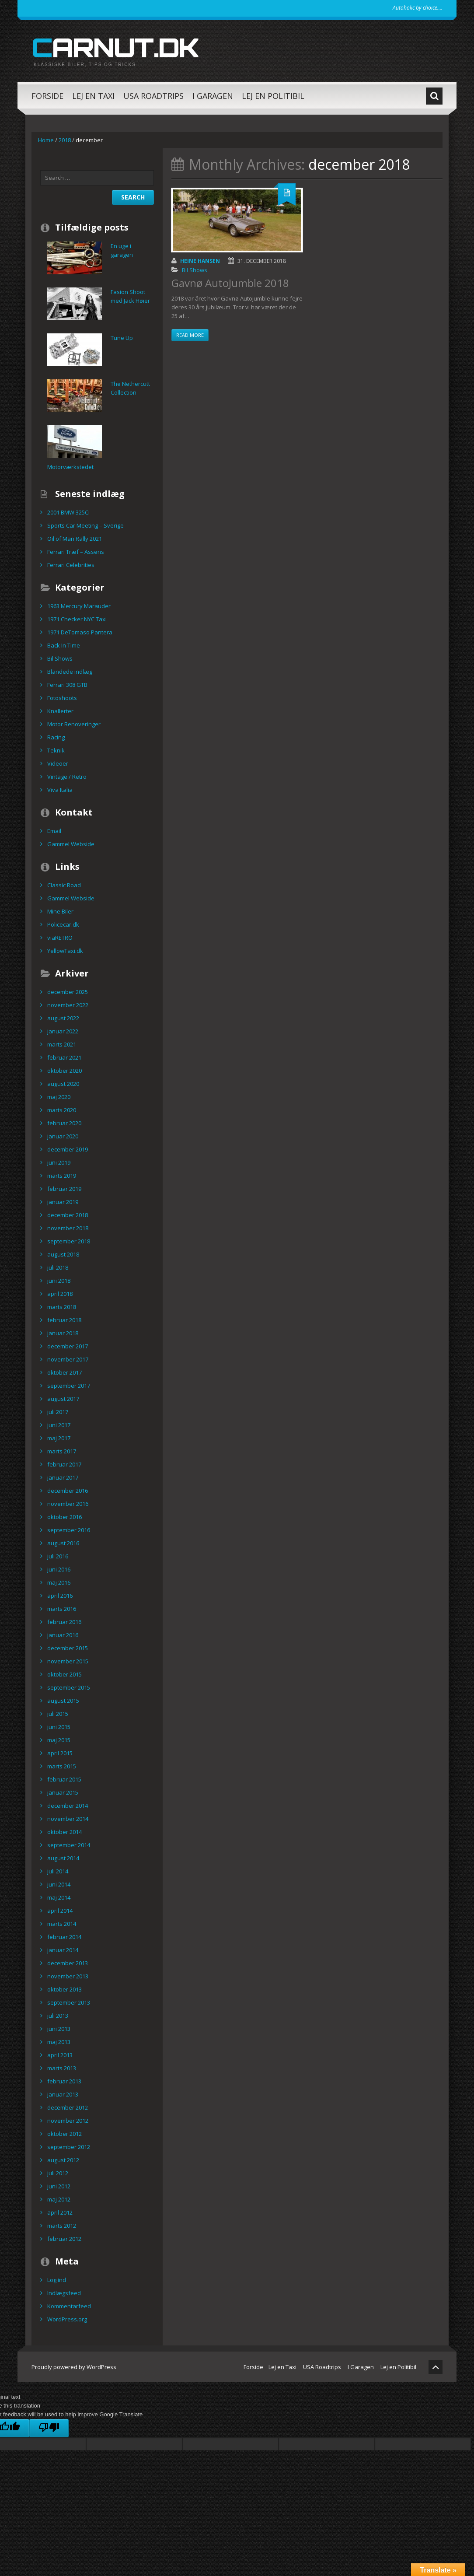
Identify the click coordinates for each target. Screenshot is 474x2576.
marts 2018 (61, 1307)
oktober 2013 (64, 1989)
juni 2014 (58, 1884)
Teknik (56, 750)
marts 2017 (61, 1451)
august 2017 (63, 1399)
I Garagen (212, 96)
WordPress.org (67, 2319)
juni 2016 (58, 1569)
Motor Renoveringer (74, 724)
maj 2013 (58, 2042)
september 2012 (68, 2147)
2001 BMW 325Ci (68, 512)
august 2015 (63, 1700)
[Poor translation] (49, 2428)
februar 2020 (64, 1123)
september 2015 (68, 1687)
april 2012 (60, 2212)
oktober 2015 (64, 1674)
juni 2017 (58, 1425)
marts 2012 (61, 2226)
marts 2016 (61, 1609)
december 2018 (67, 1215)
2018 (65, 140)
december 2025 (67, 992)
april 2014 (60, 1910)
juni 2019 (58, 1162)
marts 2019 (61, 1176)
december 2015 (67, 1648)
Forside (47, 96)
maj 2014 (58, 1897)
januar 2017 (62, 1477)
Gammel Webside (70, 844)
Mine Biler (60, 911)
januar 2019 (62, 1202)
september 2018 (68, 1241)
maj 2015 (58, 1740)
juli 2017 (57, 1412)
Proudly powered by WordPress (73, 2367)
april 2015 (60, 1753)
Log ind (56, 2280)
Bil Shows (194, 270)
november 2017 (67, 1359)
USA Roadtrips (153, 96)
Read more (190, 335)
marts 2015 (61, 1766)
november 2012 (67, 2120)
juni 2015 (58, 1727)
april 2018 (60, 1294)
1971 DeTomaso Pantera (79, 632)
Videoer (57, 763)
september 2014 (68, 1845)
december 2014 (67, 1806)
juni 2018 (58, 1280)
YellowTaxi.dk (65, 951)
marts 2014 (61, 1924)
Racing (56, 737)
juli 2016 (57, 1556)
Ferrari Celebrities (70, 565)
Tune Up (122, 338)
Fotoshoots (62, 698)
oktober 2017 (64, 1372)
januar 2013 (62, 2094)
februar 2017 (64, 1464)
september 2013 (68, 2002)
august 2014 (63, 1858)
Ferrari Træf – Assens (75, 552)
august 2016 (63, 1543)
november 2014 (67, 1819)
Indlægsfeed (64, 2293)
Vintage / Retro (67, 776)
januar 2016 (62, 1635)
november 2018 (67, 1228)
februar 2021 (64, 1057)
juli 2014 (57, 1871)
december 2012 (67, 2107)
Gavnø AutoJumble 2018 (230, 283)
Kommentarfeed (69, 2306)
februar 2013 (64, 2081)
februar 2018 (64, 1320)
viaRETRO (60, 938)
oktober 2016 (64, 1517)
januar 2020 (62, 1136)
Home (46, 140)
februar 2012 (64, 2239)
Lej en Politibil (273, 96)
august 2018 (63, 1254)
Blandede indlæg (69, 672)
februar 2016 (64, 1622)
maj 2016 (58, 1582)
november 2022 (67, 1005)
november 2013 (67, 1976)
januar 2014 (62, 1950)
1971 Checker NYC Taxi (77, 619)
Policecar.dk (63, 924)
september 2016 (68, 1530)
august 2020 (63, 1084)
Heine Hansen (200, 261)
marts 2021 (61, 1044)
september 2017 (68, 1386)
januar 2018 (62, 1333)
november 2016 (67, 1504)
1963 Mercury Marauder (79, 606)
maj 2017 (58, 1438)
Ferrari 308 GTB (67, 685)
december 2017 (67, 1346)
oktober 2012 (64, 2134)
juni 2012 (58, 2186)
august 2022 (63, 1018)
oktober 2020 (64, 1070)
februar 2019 (64, 1189)
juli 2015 (57, 1714)
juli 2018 (57, 1267)
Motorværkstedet (70, 467)
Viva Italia (60, 790)
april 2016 (60, 1596)
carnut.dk (115, 47)
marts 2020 (61, 1110)
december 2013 (67, 1963)
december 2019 (67, 1149)
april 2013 (60, 2055)
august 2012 (63, 2160)
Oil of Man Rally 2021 (74, 538)
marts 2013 (61, 2068)
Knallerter (60, 711)
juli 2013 (57, 2016)
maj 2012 (58, 2199)
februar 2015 (64, 1779)
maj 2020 (58, 1097)
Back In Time (63, 645)
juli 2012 (57, 2173)
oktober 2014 (64, 1832)
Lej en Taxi (93, 96)
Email (54, 831)
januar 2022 (62, 1031)
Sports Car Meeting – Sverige (85, 525)
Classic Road (64, 885)
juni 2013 (58, 2029)
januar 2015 (62, 1792)
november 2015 (67, 1661)
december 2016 (67, 1490)
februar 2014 (64, 1937)
